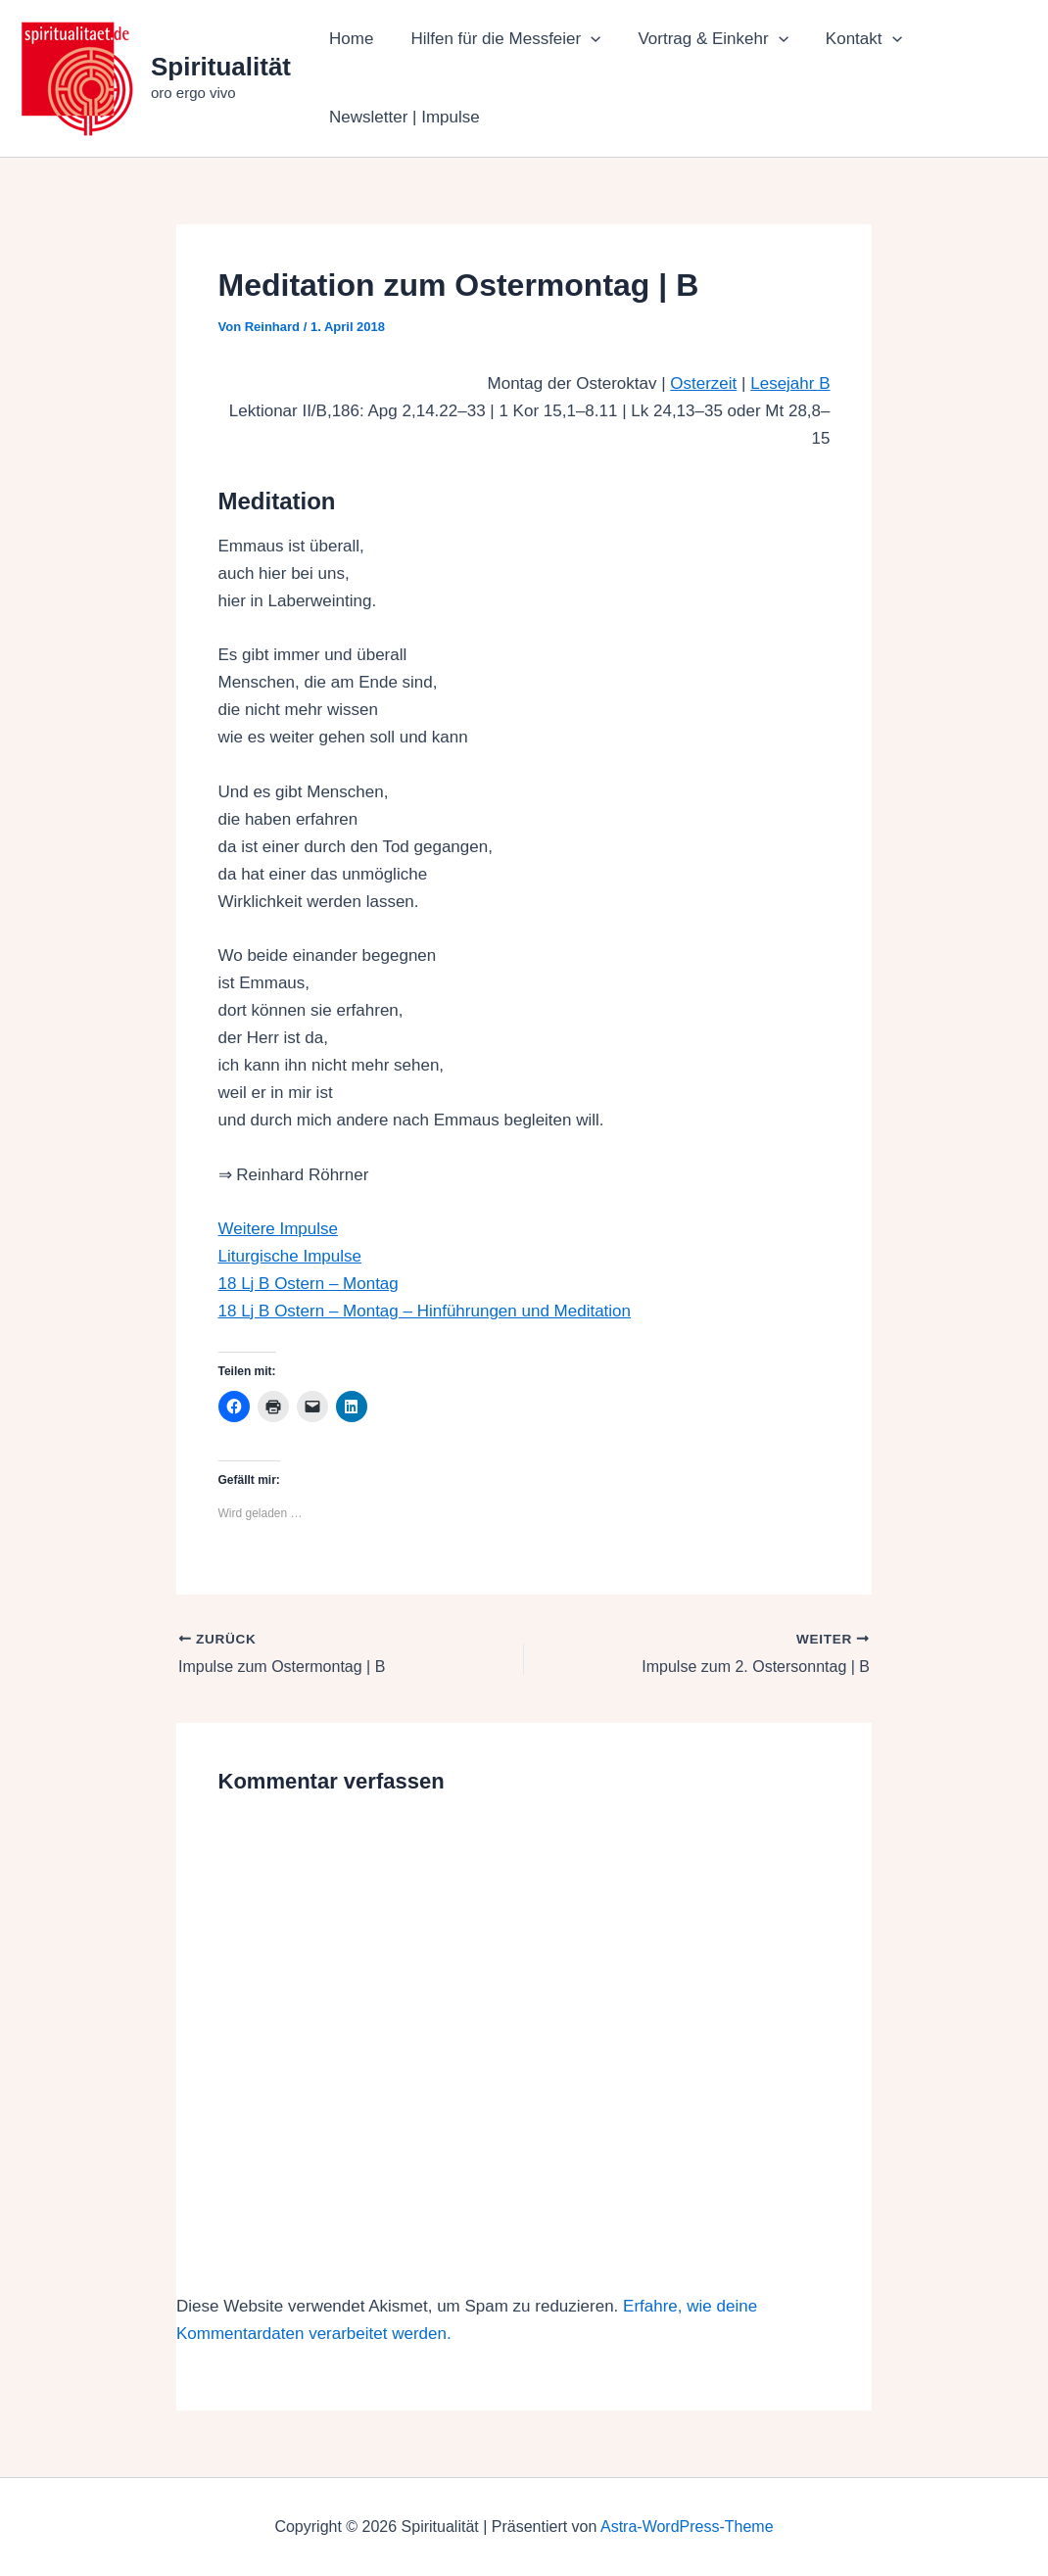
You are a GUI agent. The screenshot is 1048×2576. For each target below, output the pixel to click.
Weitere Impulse (278, 1228)
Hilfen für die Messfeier (500, 39)
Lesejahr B (790, 383)
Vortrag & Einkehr (703, 39)
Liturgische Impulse (289, 1256)
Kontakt (850, 39)
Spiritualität (221, 66)
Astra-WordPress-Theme (687, 2526)
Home (349, 38)
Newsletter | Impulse (402, 117)
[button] (585, 39)
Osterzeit (703, 383)
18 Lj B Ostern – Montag (308, 1283)
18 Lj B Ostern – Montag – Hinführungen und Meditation (425, 1311)
